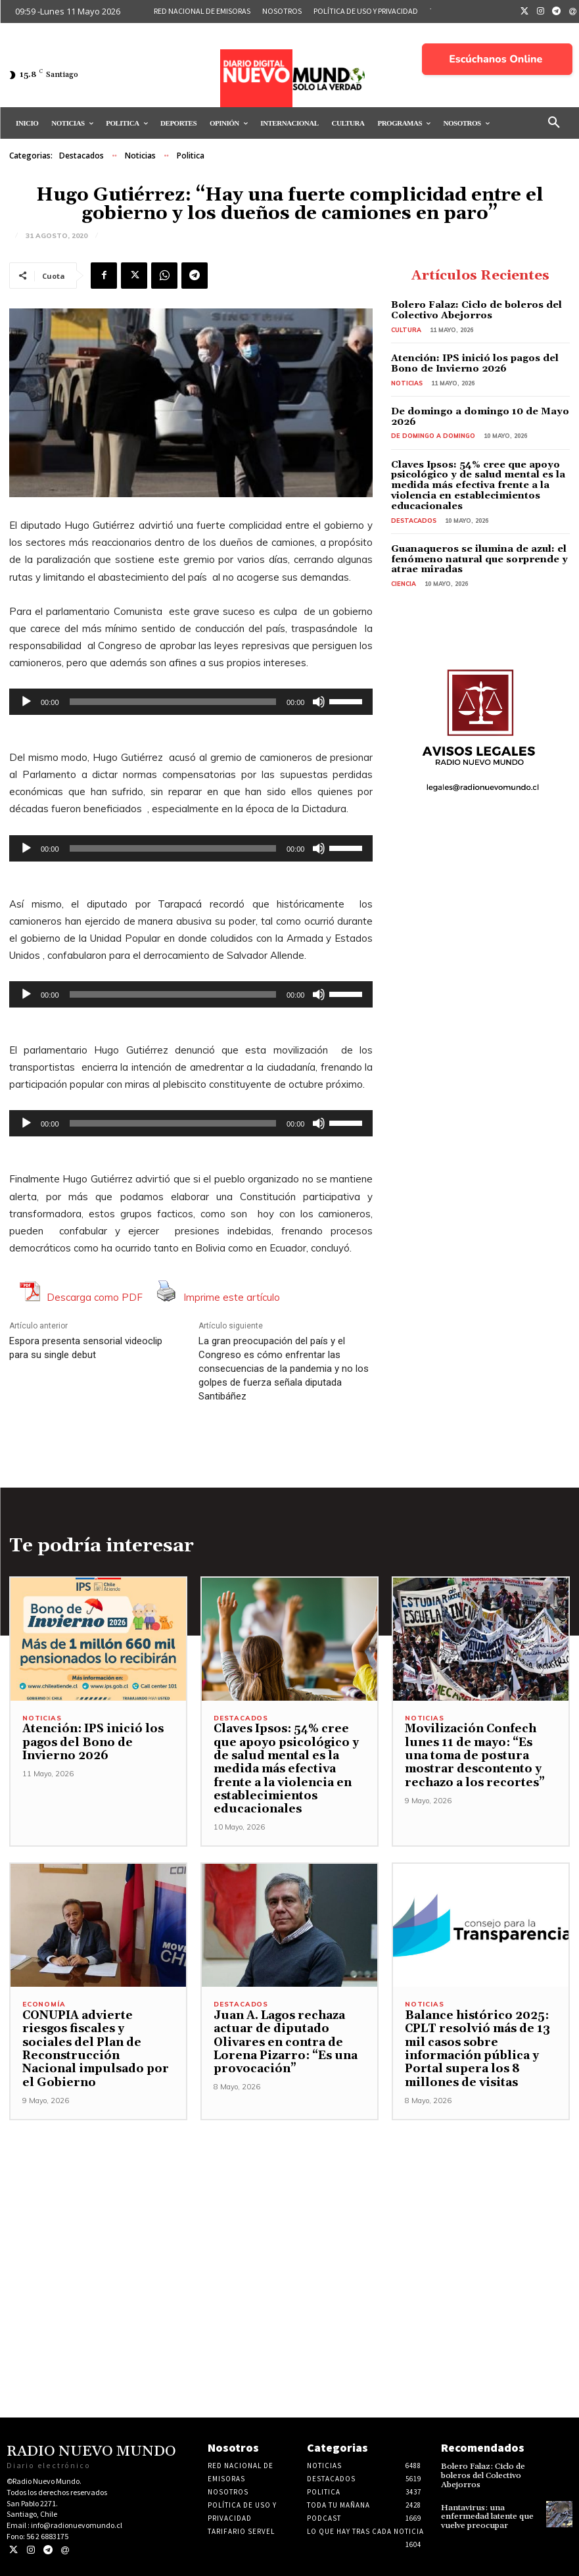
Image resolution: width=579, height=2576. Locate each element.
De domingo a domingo (432, 433)
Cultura (406, 328)
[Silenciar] (318, 701)
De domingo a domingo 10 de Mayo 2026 (472, 414)
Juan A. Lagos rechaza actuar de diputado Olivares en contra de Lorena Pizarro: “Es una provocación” (282, 2042)
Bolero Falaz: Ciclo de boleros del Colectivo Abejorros (472, 310)
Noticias (140, 155)
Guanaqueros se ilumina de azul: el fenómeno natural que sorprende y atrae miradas (473, 555)
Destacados (81, 155)
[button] (554, 123)
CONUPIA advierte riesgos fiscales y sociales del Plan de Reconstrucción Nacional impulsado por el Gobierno (98, 2042)
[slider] (173, 701)
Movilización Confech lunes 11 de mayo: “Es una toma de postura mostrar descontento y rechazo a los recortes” (478, 1756)
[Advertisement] (289, 2212)
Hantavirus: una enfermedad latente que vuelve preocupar (486, 2514)
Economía (43, 2004)
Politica (190, 155)
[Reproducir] (26, 701)
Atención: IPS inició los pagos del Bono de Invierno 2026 (469, 362)
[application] (191, 702)
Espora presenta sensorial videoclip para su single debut (85, 1348)
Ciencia (403, 579)
